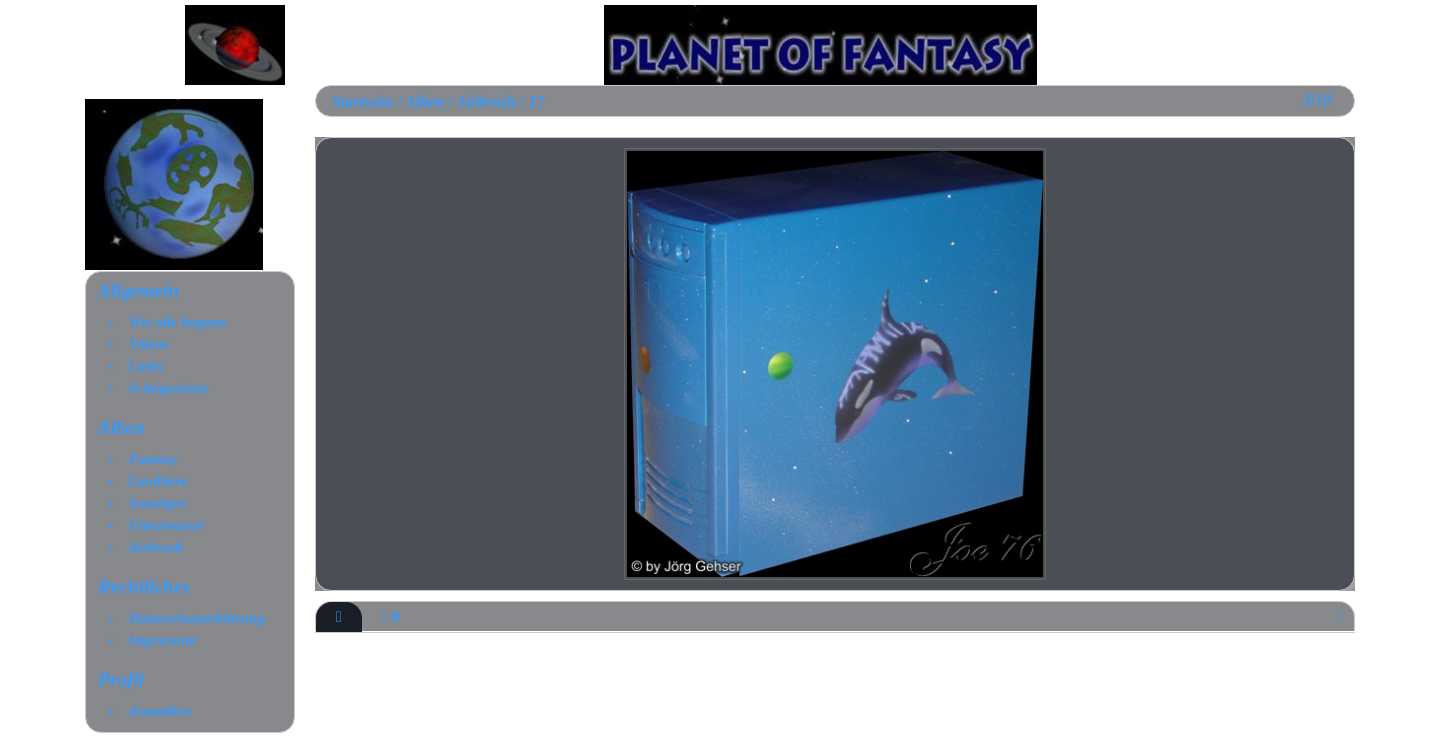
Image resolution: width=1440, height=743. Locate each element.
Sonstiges (157, 503)
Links (146, 366)
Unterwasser (167, 525)
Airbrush (156, 547)
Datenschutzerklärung (197, 618)
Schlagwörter (169, 388)
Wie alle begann (178, 322)
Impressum (163, 640)
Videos (149, 344)
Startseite (362, 101)
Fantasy (153, 459)
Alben (121, 427)
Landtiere (158, 481)
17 (536, 101)
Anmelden (160, 711)
